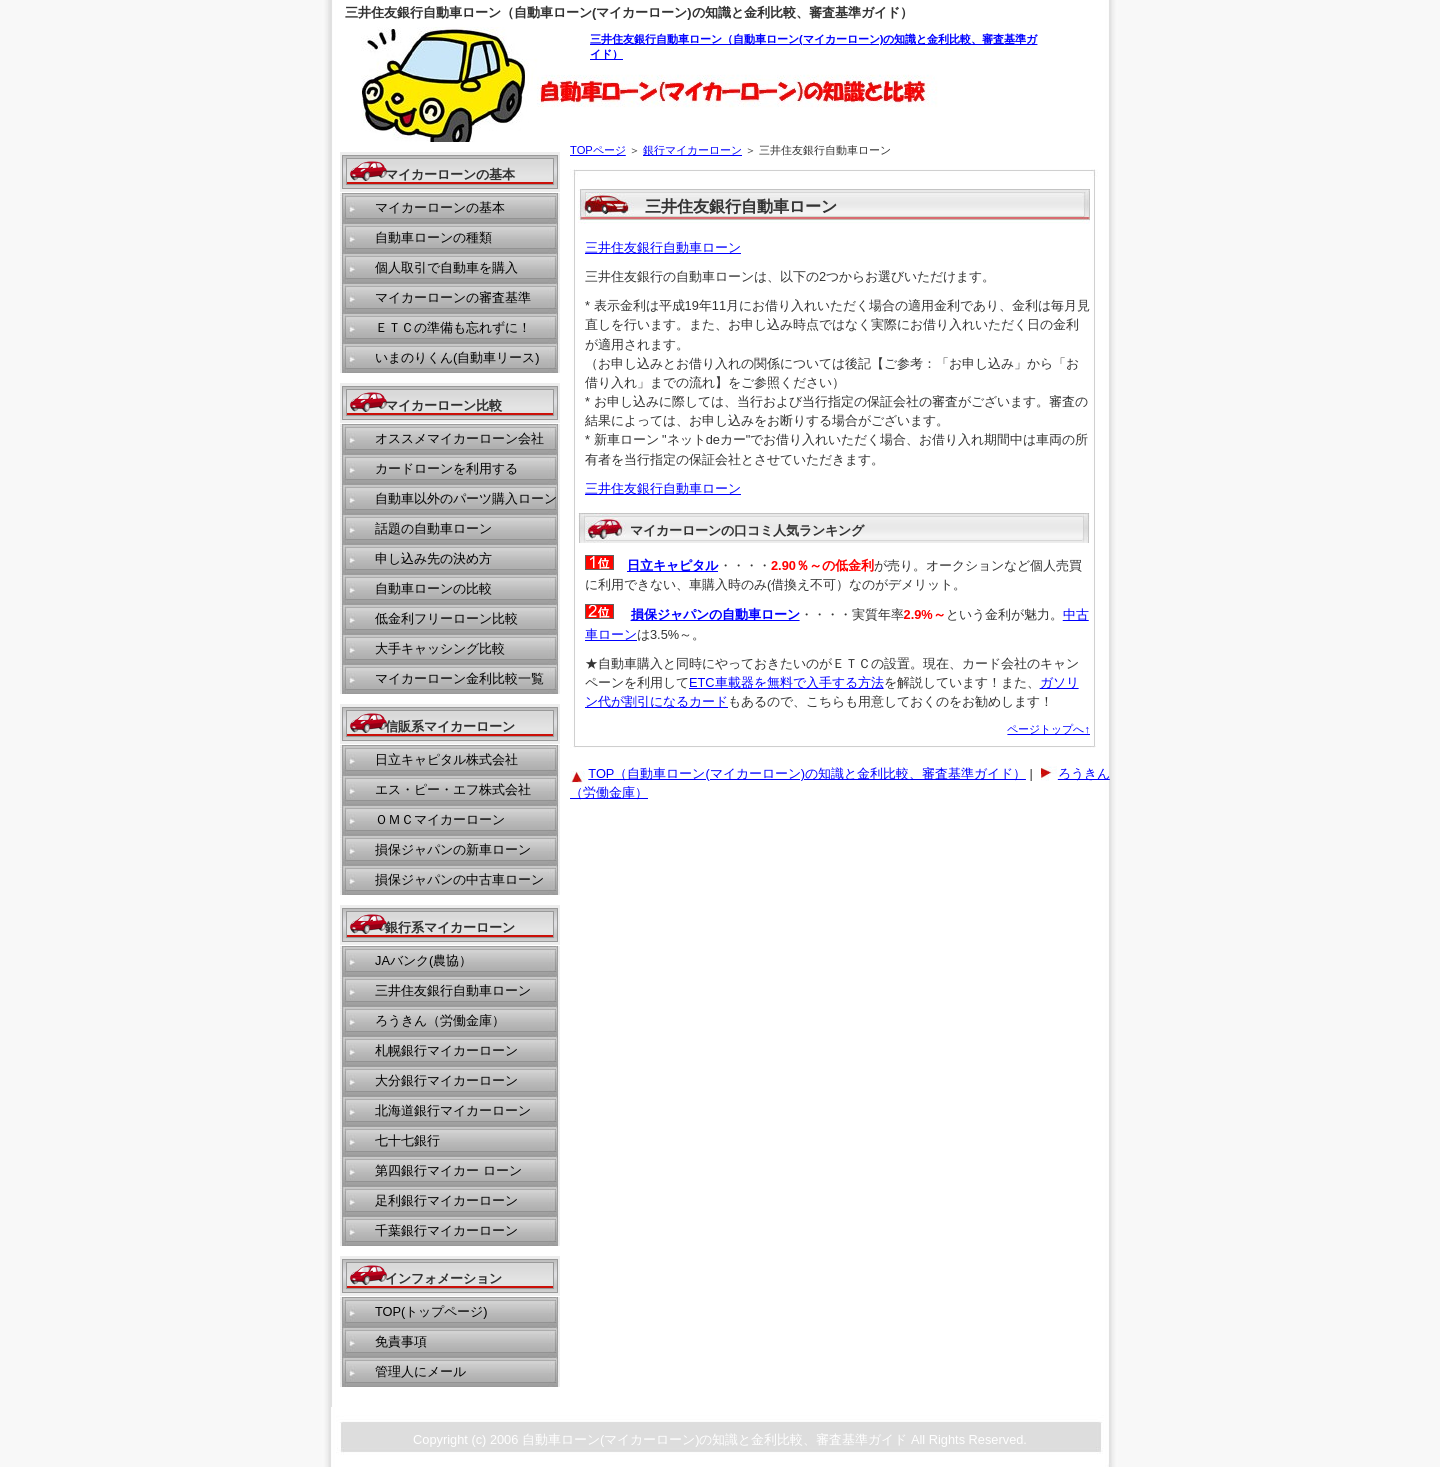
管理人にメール (420, 1371)
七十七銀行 (407, 1140)
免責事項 (401, 1341)
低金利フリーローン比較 (446, 618)
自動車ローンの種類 (433, 237)
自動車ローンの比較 (433, 588)
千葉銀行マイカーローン (446, 1230)
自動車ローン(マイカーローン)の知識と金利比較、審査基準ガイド (715, 1439)
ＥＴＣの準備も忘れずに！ (453, 327)
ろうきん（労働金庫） (440, 1020)
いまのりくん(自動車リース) (457, 357)
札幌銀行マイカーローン (446, 1050)
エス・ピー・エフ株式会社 (453, 789)
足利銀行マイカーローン (446, 1200)
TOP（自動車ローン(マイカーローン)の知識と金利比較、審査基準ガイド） (807, 773)
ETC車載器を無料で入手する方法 (786, 682)
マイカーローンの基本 (440, 207)
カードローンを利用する (446, 468)
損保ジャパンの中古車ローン (459, 879)
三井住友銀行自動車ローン (663, 247)
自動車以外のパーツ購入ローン (466, 498)
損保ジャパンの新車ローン (453, 849)
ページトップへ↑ (1048, 729)
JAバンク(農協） (423, 960)
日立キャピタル (673, 565)
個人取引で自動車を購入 (446, 267)
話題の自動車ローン (433, 528)
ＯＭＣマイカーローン (440, 819)
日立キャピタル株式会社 (446, 759)
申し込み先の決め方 (433, 558)
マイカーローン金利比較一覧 (459, 678)
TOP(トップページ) (431, 1311)
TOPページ (598, 150)
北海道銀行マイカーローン (453, 1110)
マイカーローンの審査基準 (453, 297)
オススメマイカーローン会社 (459, 438)
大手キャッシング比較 (440, 648)
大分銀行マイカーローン (446, 1080)
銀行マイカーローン (692, 150)
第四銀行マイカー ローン (448, 1170)
